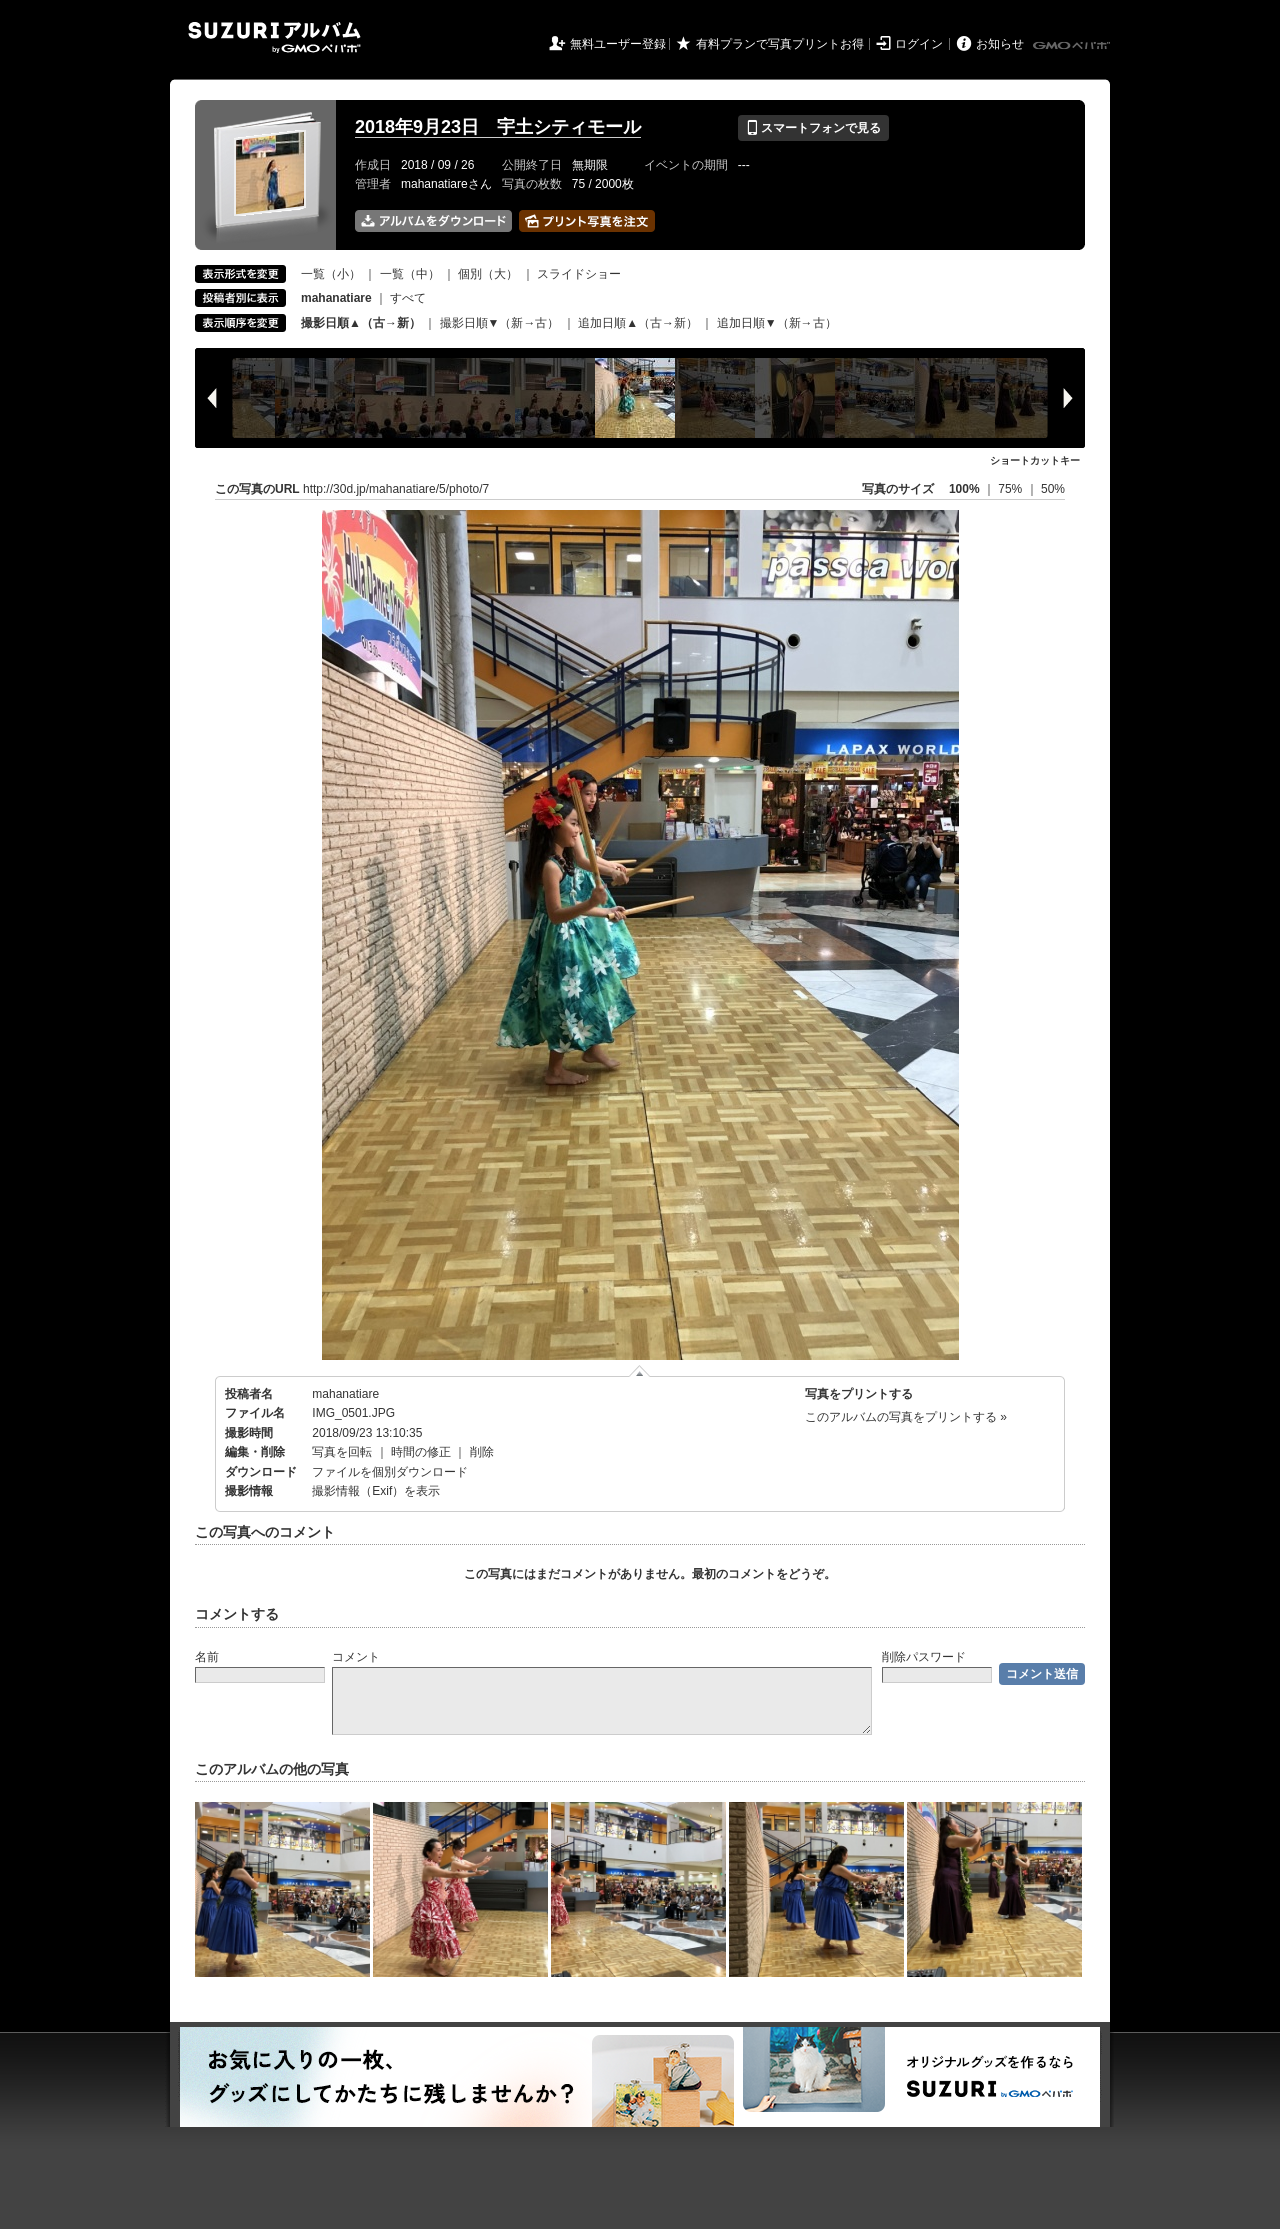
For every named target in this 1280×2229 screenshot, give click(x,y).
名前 (207, 1657)
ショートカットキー (1035, 460)
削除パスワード (924, 1657)
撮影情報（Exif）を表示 (376, 1491)
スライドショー (579, 274)
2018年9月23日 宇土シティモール (498, 127)
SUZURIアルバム (274, 37)
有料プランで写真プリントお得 (780, 44)
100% (964, 489)
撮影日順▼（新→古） (500, 323)
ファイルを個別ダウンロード (390, 1472)
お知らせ (1000, 44)
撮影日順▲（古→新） (361, 323)
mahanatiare (345, 1394)
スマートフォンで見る (813, 128)
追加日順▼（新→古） (777, 323)
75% (1011, 489)
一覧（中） (410, 274)
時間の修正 (421, 1452)
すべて (408, 298)
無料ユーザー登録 (618, 44)
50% (1053, 489)
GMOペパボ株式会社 (1073, 46)
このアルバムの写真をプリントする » (906, 1417)
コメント (356, 1657)
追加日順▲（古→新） (638, 323)
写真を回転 (342, 1452)
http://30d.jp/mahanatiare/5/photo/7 (396, 489)
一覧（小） (331, 274)
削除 (482, 1452)
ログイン (919, 44)
